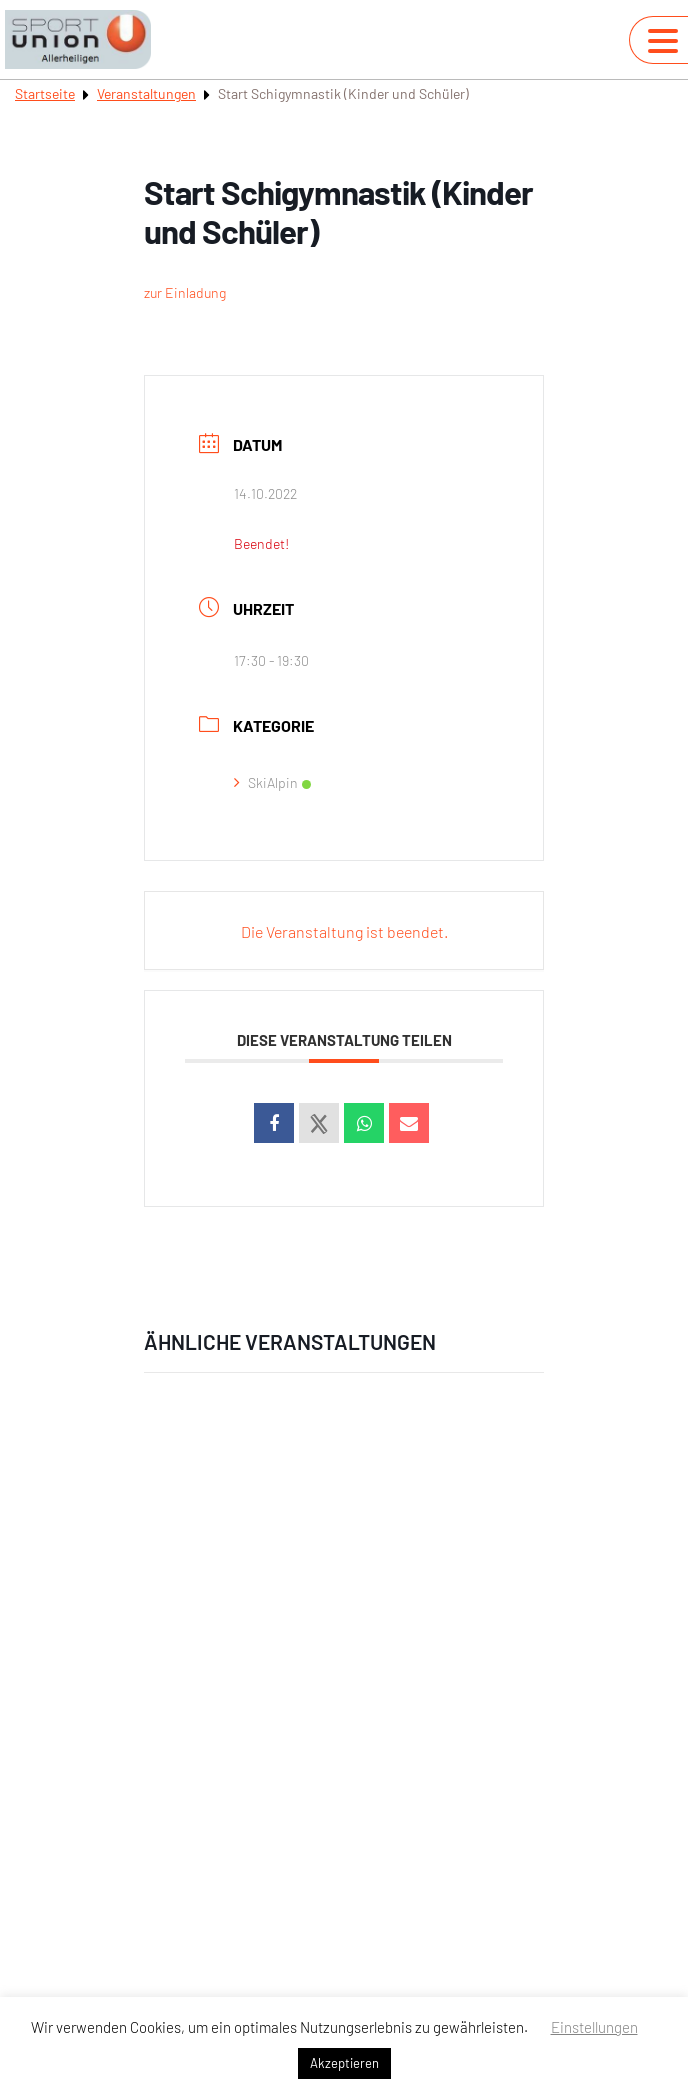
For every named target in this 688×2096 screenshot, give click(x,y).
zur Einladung (185, 292)
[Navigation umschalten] (663, 41)
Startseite (45, 93)
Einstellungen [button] (594, 2027)
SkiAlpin (272, 782)
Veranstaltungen (146, 93)
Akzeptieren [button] (344, 2063)
